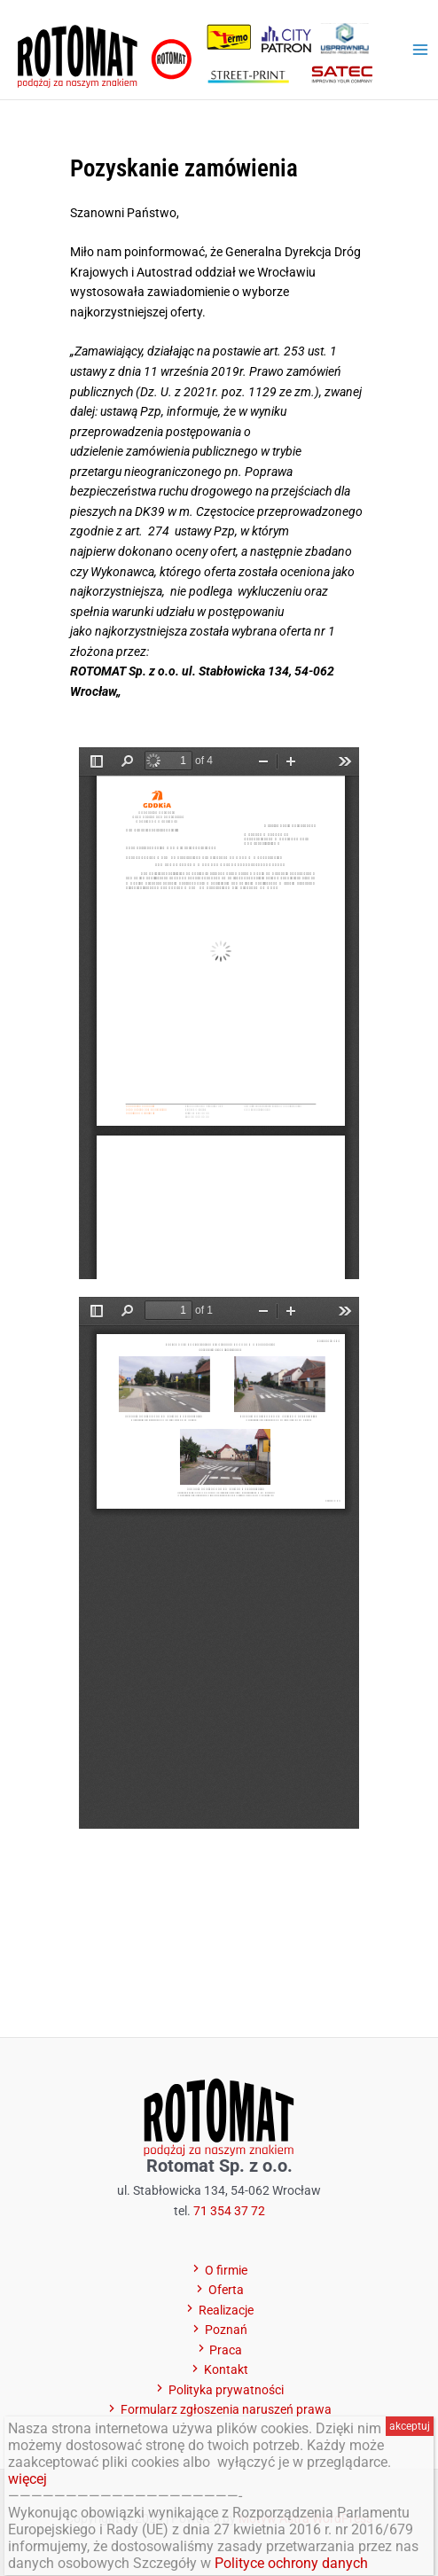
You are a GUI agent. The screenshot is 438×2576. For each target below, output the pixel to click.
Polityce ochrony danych (291, 2563)
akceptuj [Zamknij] (409, 2426)
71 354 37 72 (229, 2211)
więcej (27, 2479)
